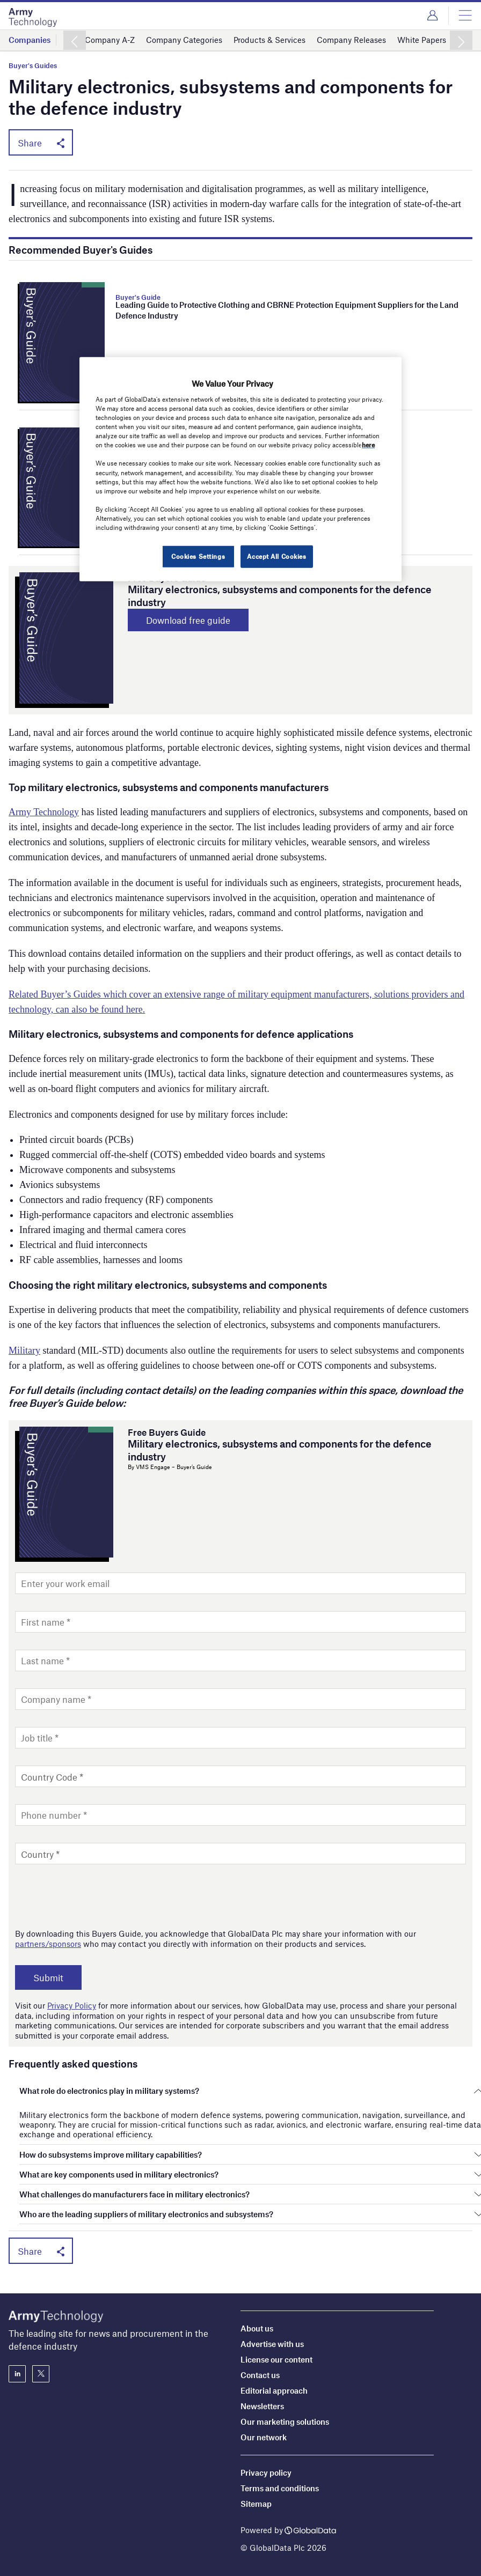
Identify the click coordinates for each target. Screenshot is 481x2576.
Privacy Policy (71, 2005)
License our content (276, 2359)
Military (24, 1350)
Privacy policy (265, 2472)
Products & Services (269, 40)
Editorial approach (274, 2390)
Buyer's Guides (33, 65)
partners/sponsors (48, 1943)
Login (432, 15)
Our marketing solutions (284, 2421)
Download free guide (188, 620)
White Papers (421, 40)
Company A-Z (110, 40)
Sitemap (256, 2503)
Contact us (260, 2375)
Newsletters (262, 2406)
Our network (263, 2437)
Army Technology (44, 812)
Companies (29, 40)
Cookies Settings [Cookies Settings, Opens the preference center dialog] (198, 556)
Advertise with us (272, 2344)
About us (256, 2328)
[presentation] (96, 1896)
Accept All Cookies (276, 556)
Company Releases (351, 40)
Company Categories (184, 40)
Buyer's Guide (138, 297)
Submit (48, 1977)
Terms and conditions (279, 2488)
